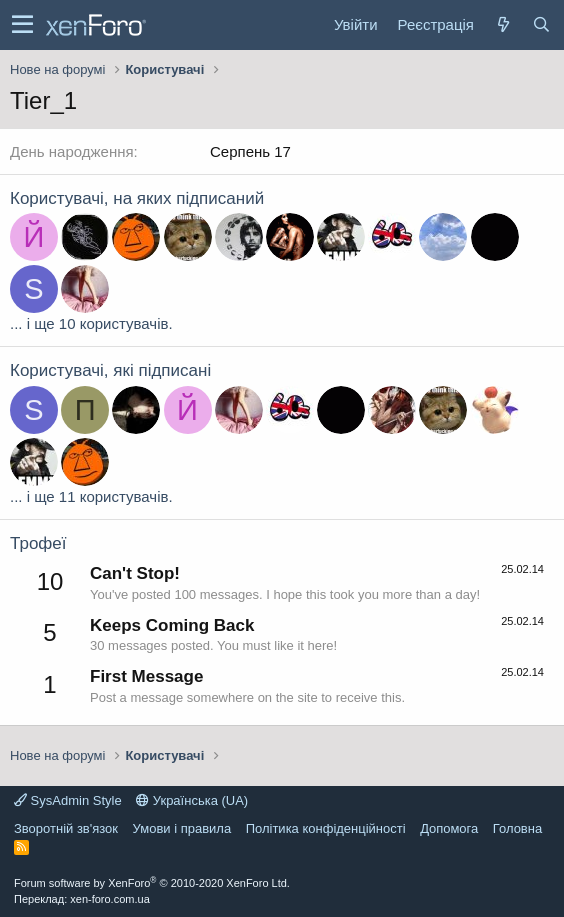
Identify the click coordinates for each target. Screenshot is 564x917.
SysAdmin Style (68, 800)
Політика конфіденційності (326, 828)
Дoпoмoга (449, 828)
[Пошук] (541, 24)
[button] (22, 25)
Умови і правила (182, 828)
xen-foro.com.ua (109, 899)
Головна (517, 828)
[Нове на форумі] (503, 24)
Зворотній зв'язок (66, 828)
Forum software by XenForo (152, 883)
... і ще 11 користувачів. (91, 496)
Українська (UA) (192, 800)
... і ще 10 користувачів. (91, 323)
